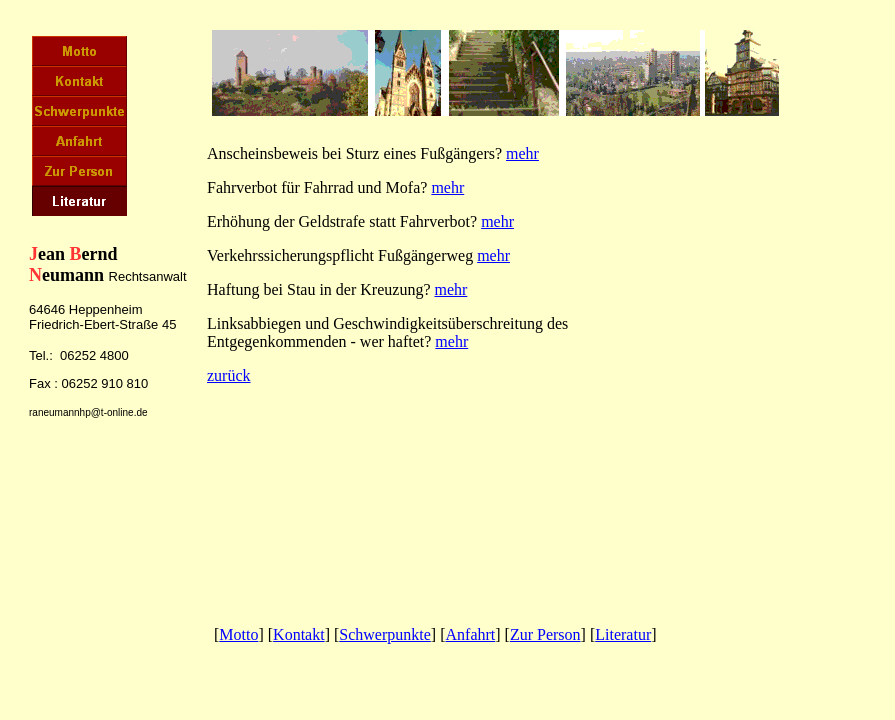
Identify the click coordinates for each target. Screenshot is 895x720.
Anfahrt (471, 634)
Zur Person (545, 634)
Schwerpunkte (385, 634)
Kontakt (299, 634)
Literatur (623, 634)
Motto (238, 634)
